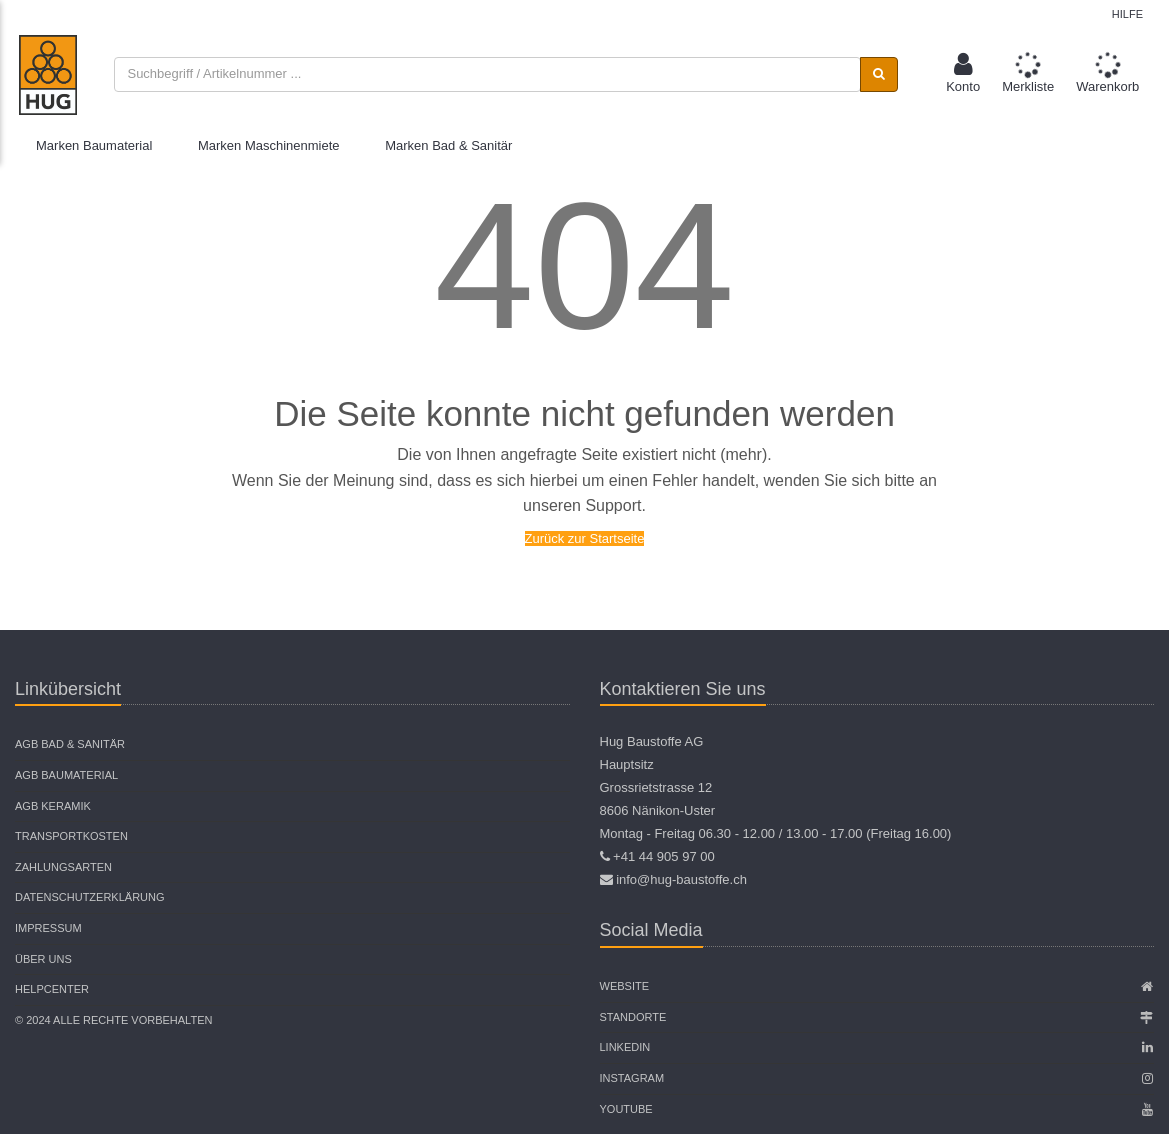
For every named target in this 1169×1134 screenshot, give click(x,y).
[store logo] (48, 75)
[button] (963, 74)
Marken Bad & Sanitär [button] (448, 145)
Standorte (633, 1017)
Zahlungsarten (63, 867)
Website (625, 986)
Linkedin (625, 1047)
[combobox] (487, 74)
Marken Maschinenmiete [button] (269, 145)
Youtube (626, 1109)
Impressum (48, 928)
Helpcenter (52, 989)
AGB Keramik (53, 806)
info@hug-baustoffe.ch (681, 879)
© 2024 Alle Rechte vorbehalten (113, 1020)
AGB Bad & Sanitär (70, 744)
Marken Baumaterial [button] (94, 145)
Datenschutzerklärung (90, 897)
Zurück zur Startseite (585, 538)
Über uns (43, 959)
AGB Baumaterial (66, 775)
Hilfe (1127, 14)
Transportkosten (71, 836)
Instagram (632, 1078)
